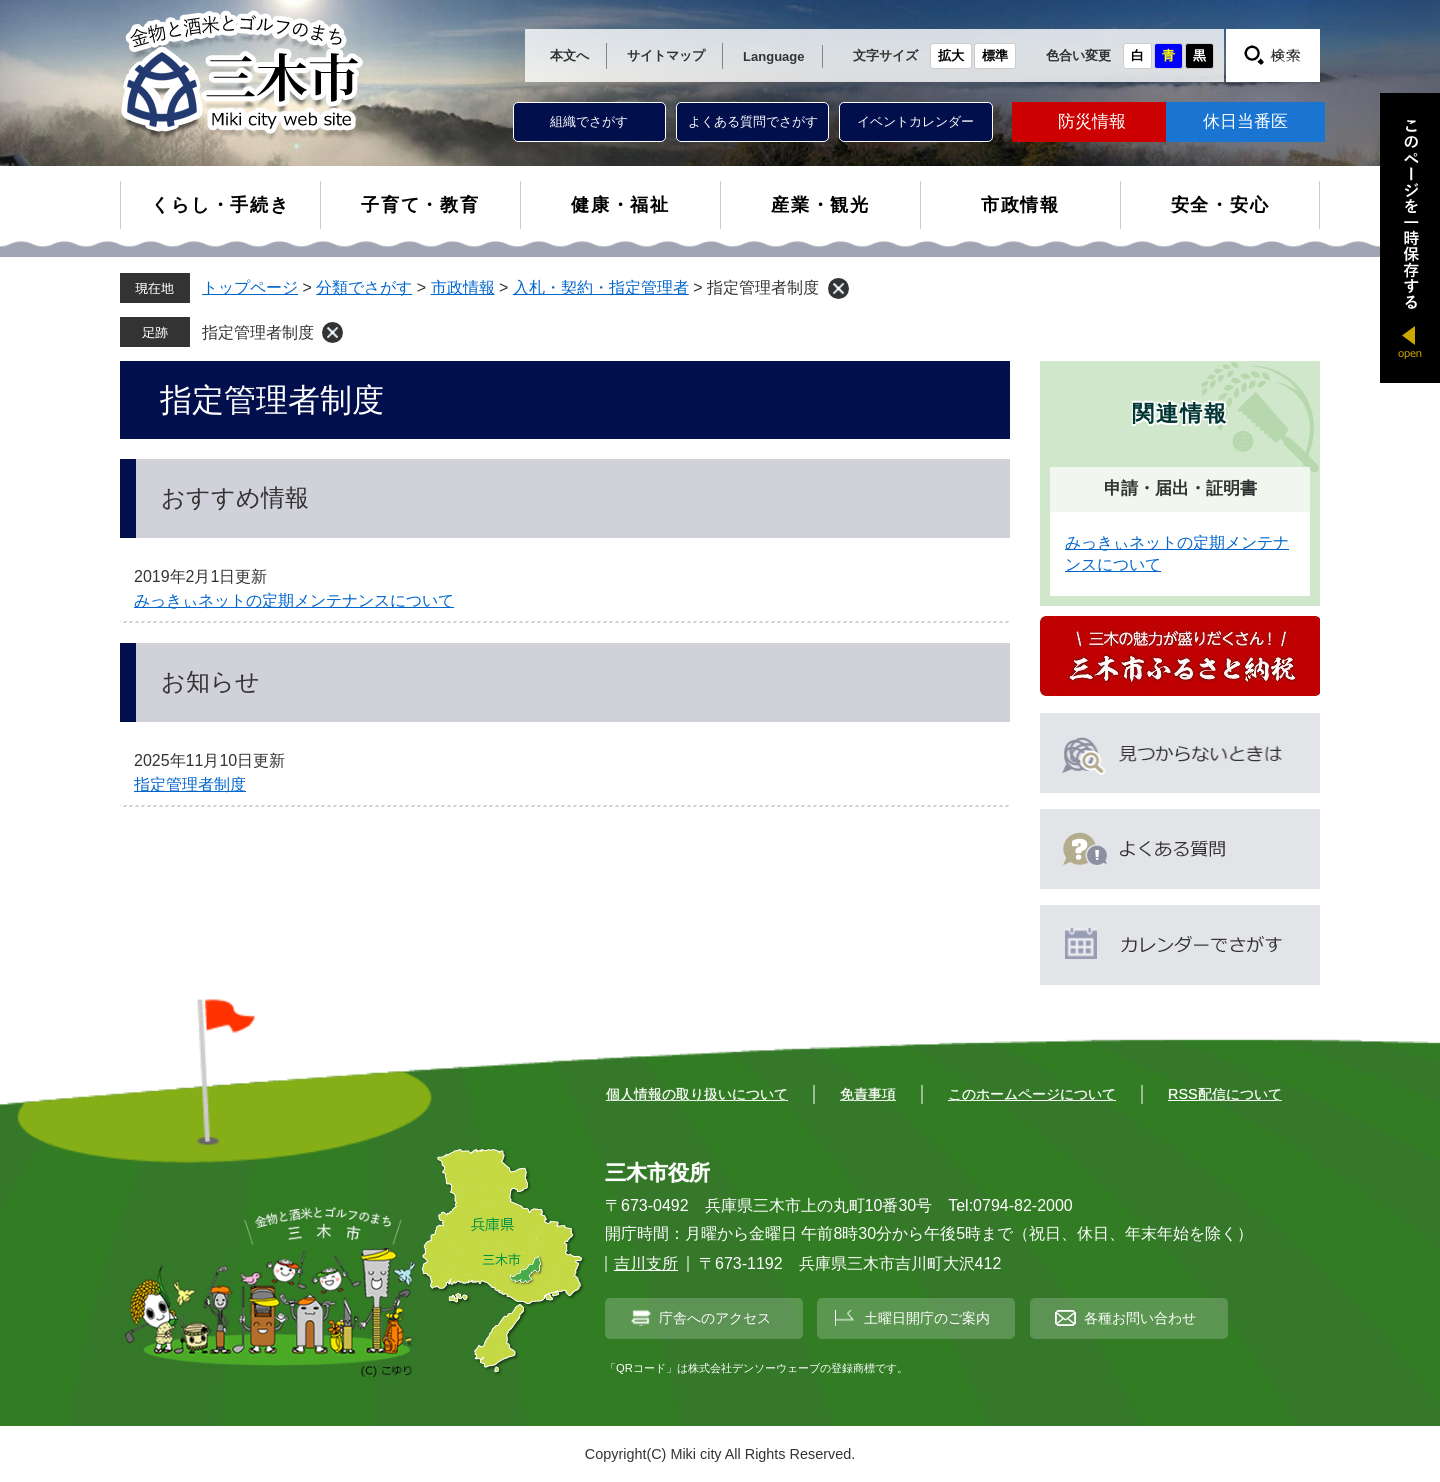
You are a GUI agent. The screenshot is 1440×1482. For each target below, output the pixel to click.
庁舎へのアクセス (715, 1318)
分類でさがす (364, 287)
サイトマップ (666, 55)
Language (773, 56)
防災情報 (1092, 121)
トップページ (250, 287)
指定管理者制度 (258, 332)
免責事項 (868, 1094)
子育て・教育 (420, 205)
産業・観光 (820, 205)
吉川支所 (646, 1263)
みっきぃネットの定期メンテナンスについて (294, 600)
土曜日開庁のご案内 (927, 1318)
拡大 (951, 55)
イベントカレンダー (915, 121)
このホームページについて (1032, 1094)
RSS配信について (1225, 1094)
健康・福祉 (620, 205)
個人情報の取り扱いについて (697, 1094)
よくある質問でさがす (753, 121)
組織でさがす (589, 121)
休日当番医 (1245, 121)
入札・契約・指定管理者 (601, 287)
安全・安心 (1220, 205)
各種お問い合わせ (1140, 1318)
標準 (995, 55)
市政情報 (1020, 205)
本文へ (569, 55)
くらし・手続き (220, 205)
